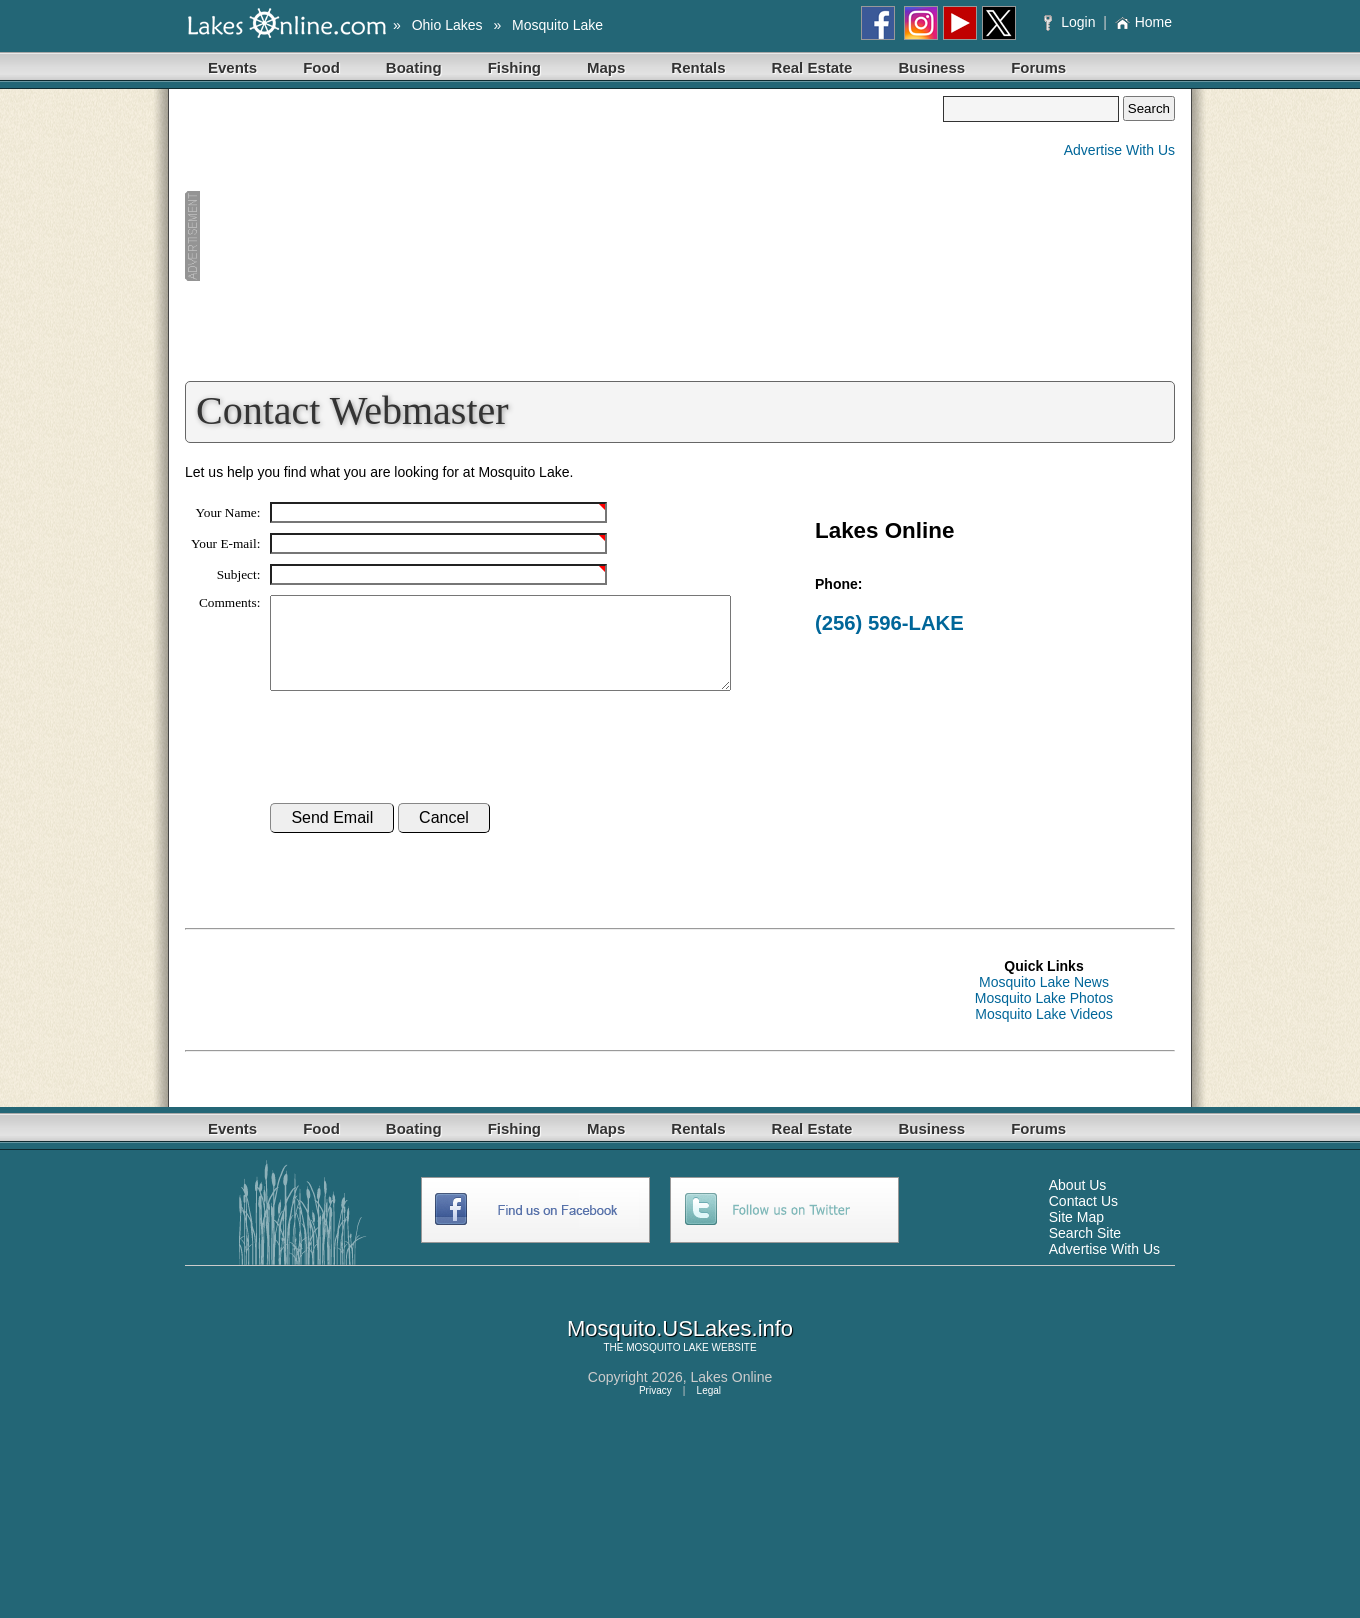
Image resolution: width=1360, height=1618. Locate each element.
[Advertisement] (564, 236)
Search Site (1085, 1251)
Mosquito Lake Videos (1044, 1032)
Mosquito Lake (557, 25)
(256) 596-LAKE (889, 623)
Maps (606, 67)
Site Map (1076, 1235)
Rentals (698, 67)
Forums (1038, 67)
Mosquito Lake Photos (1044, 1016)
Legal (709, 1408)
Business (931, 67)
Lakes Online (732, 1395)
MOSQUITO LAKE (667, 1365)
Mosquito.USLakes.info (680, 1346)
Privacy (655, 1408)
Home (1143, 22)
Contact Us (1083, 1219)
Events (232, 67)
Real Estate (812, 67)
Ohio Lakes (447, 25)
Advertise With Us (1119, 150)
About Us (1078, 1203)
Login (1071, 22)
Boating (414, 67)
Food (321, 67)
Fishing (514, 67)
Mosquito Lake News (1044, 1000)
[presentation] (422, 766)
